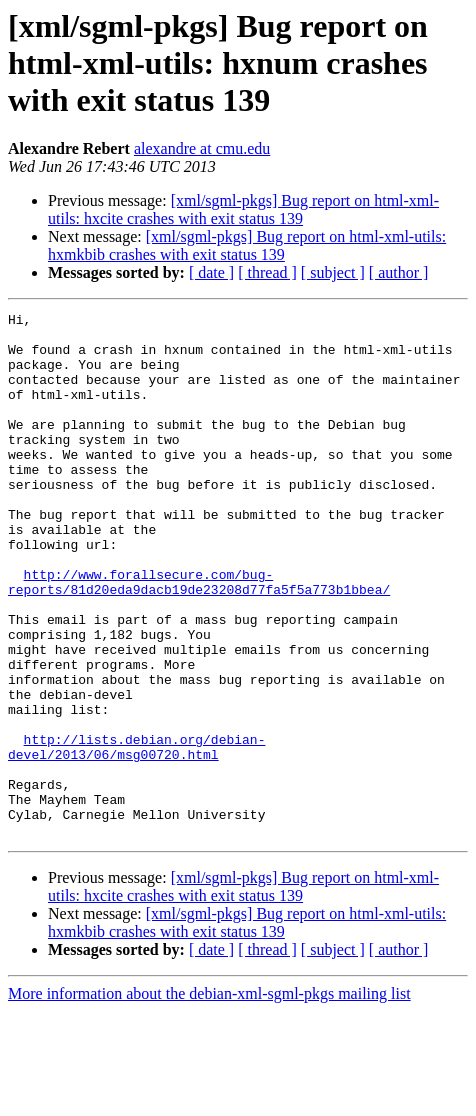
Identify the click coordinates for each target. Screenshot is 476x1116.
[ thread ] (267, 272)
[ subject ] (333, 272)
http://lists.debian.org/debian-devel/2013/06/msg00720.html (136, 835)
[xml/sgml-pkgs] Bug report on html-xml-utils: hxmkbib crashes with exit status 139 (247, 245)
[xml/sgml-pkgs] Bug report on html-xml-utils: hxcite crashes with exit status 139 (243, 209)
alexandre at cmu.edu (202, 148)
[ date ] (211, 272)
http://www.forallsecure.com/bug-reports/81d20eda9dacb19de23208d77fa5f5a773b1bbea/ (199, 637)
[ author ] (399, 272)
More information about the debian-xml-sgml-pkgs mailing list (209, 1098)
